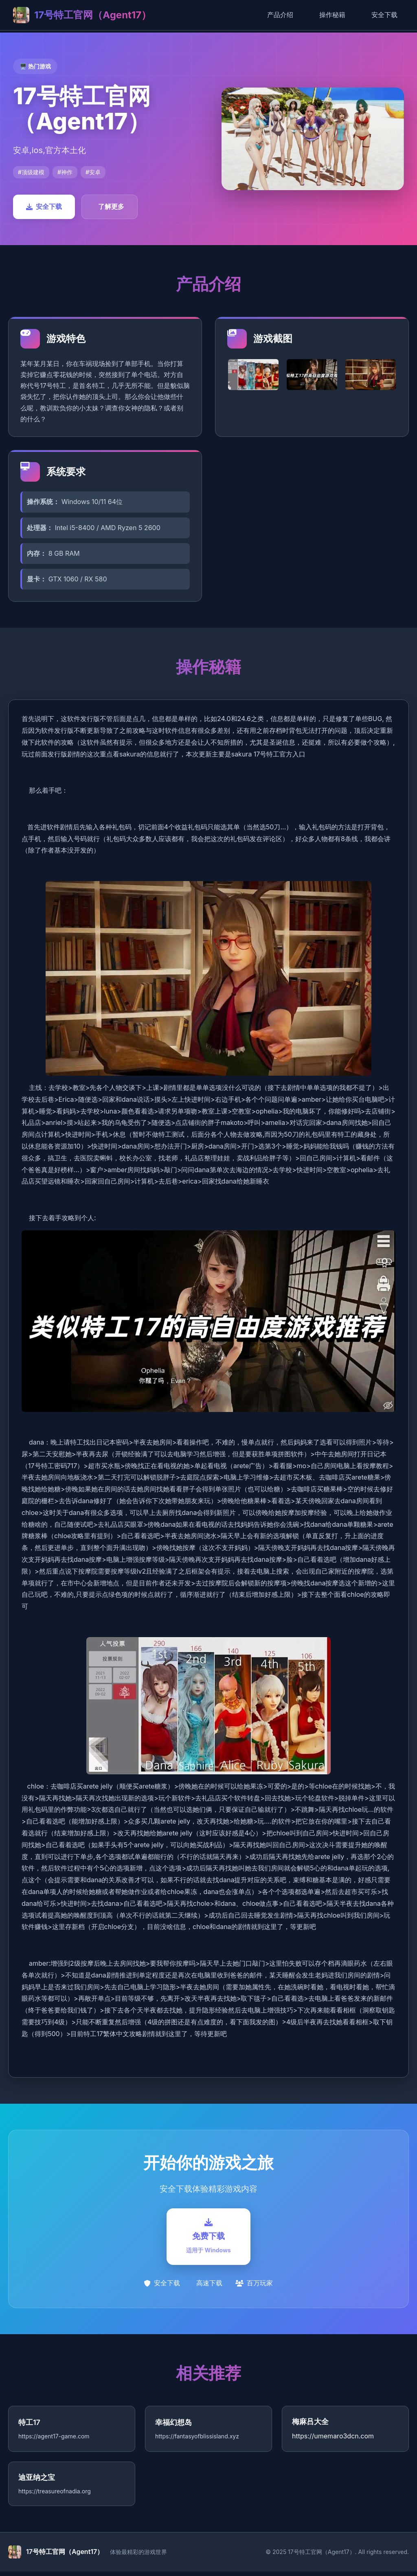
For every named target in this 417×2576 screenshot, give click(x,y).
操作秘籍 (332, 15)
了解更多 (111, 206)
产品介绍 (280, 15)
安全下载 (384, 15)
